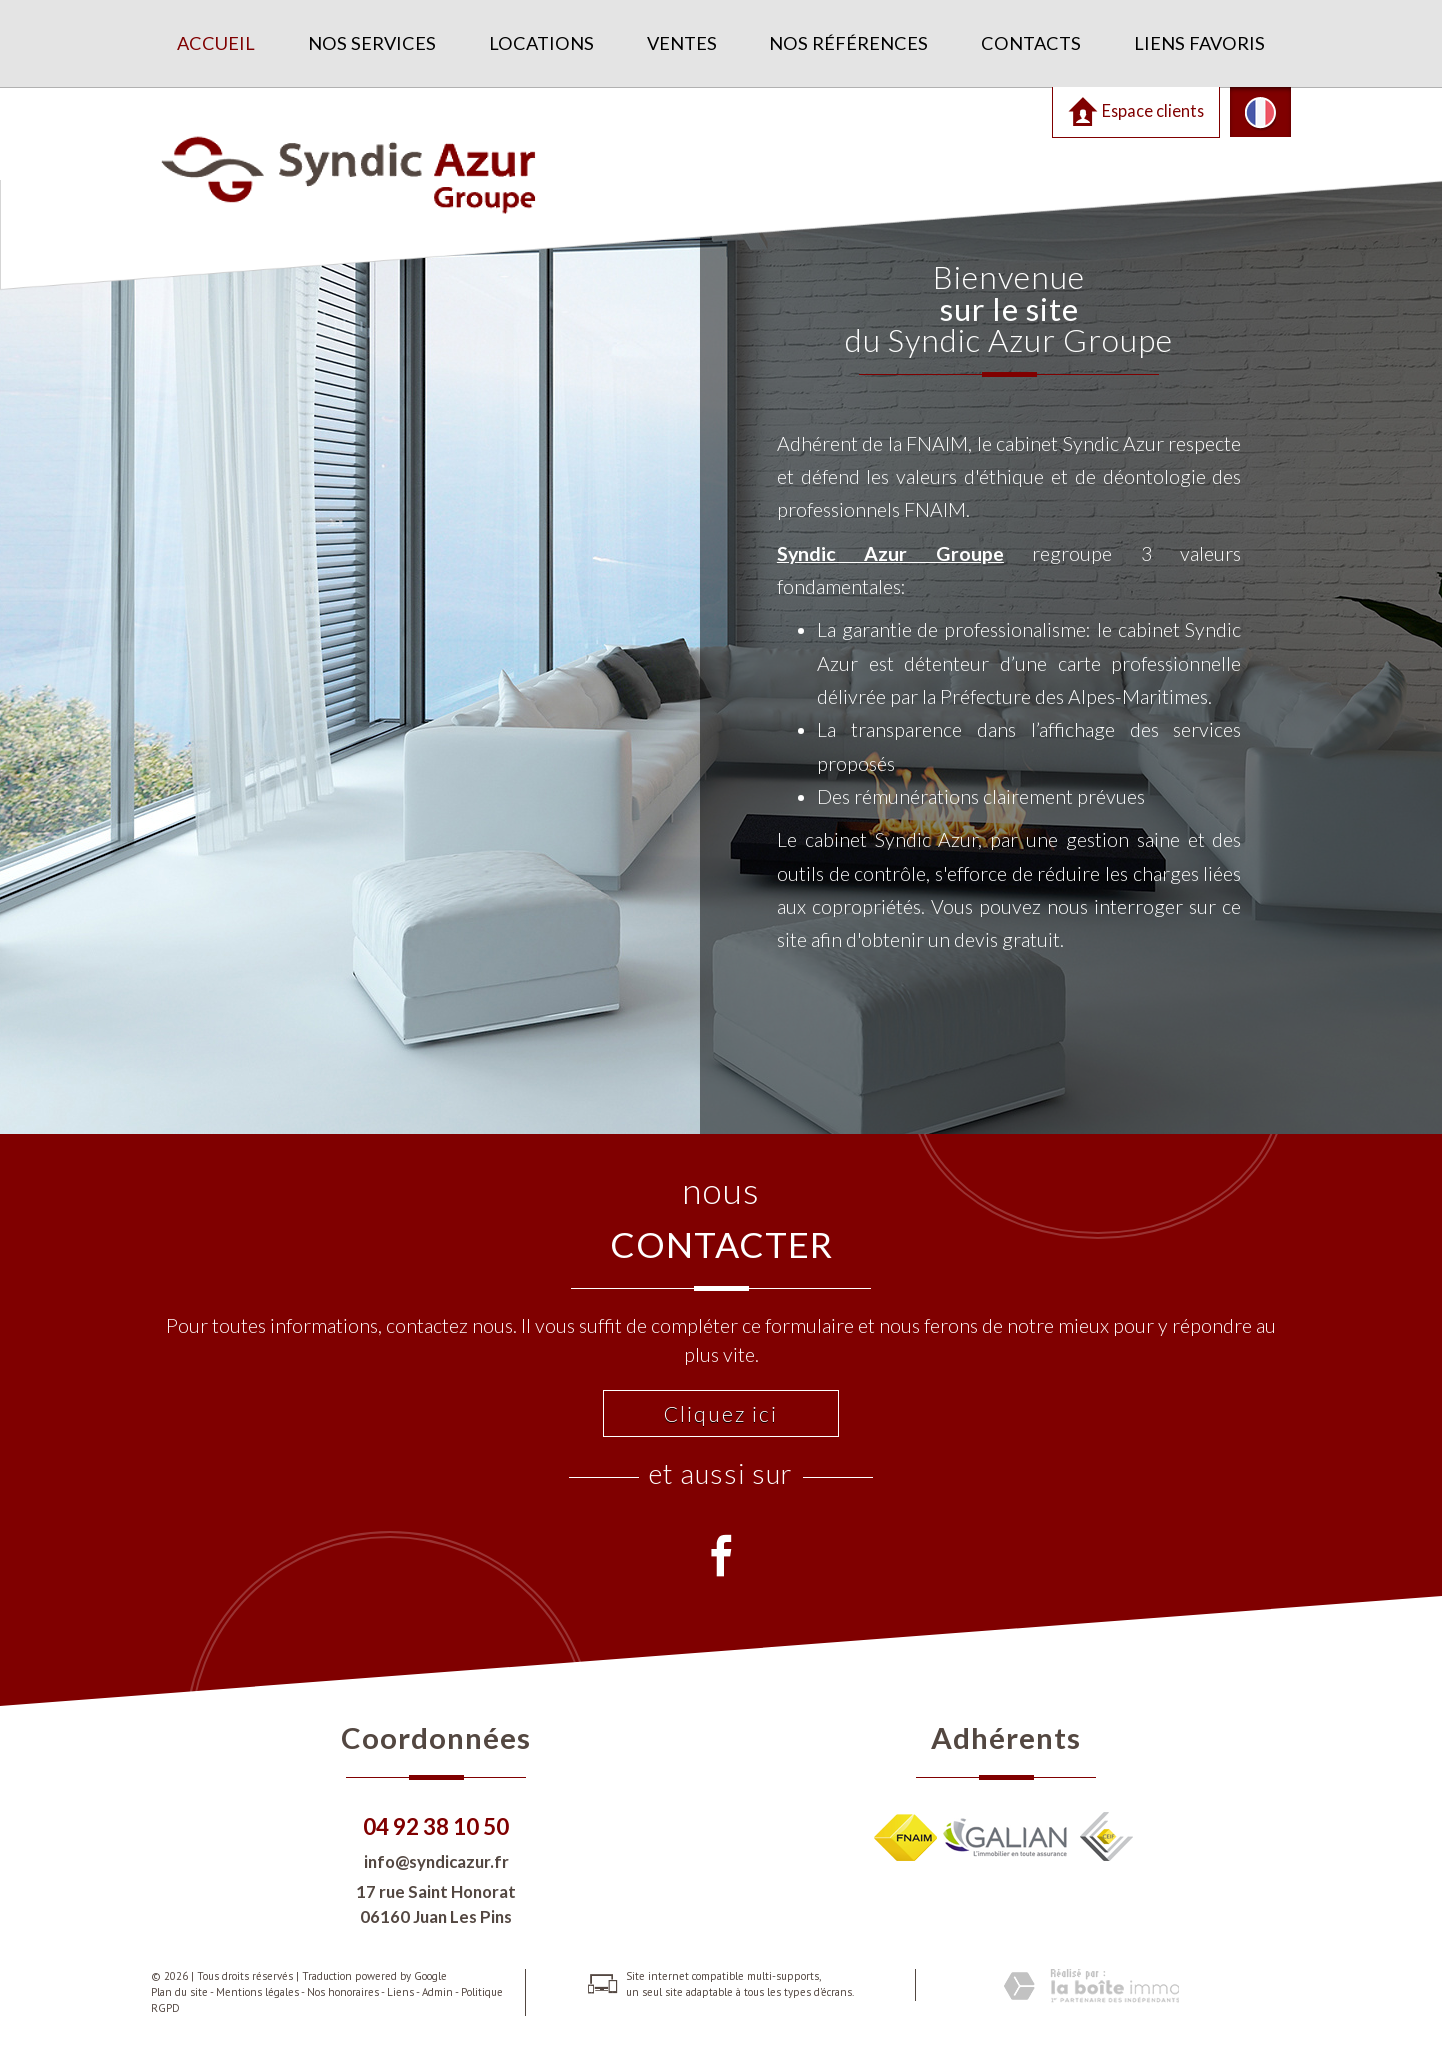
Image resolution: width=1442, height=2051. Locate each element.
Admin (437, 1992)
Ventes (682, 43)
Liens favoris (1199, 43)
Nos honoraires (343, 1992)
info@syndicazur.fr (436, 1861)
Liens (400, 1992)
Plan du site (179, 1992)
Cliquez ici (721, 1413)
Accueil (216, 43)
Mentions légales (257, 1992)
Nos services (372, 43)
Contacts (1031, 43)
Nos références (848, 43)
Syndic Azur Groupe (906, 543)
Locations (541, 43)
